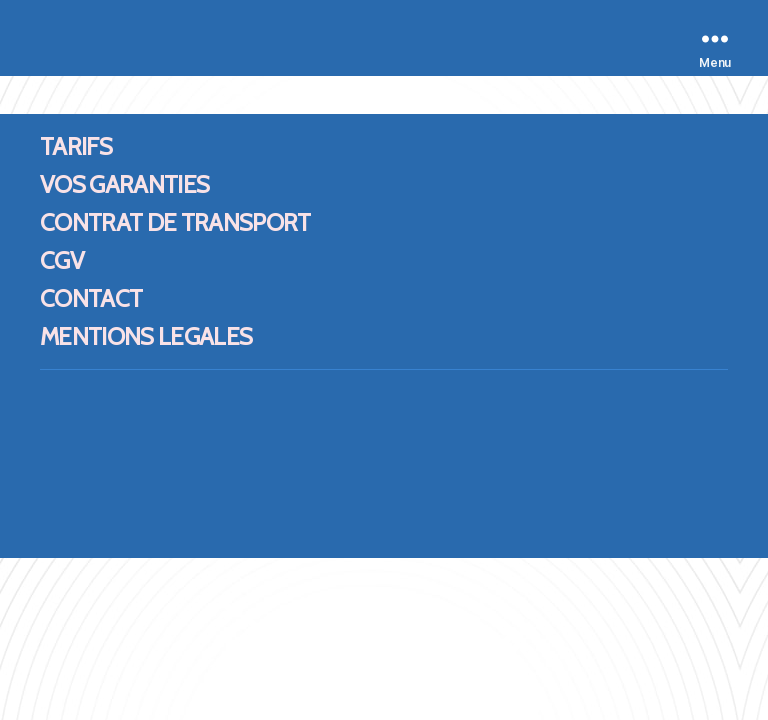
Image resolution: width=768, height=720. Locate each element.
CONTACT (91, 298)
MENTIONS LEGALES (146, 336)
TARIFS (76, 146)
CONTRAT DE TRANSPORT (175, 222)
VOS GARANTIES (124, 184)
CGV (62, 260)
